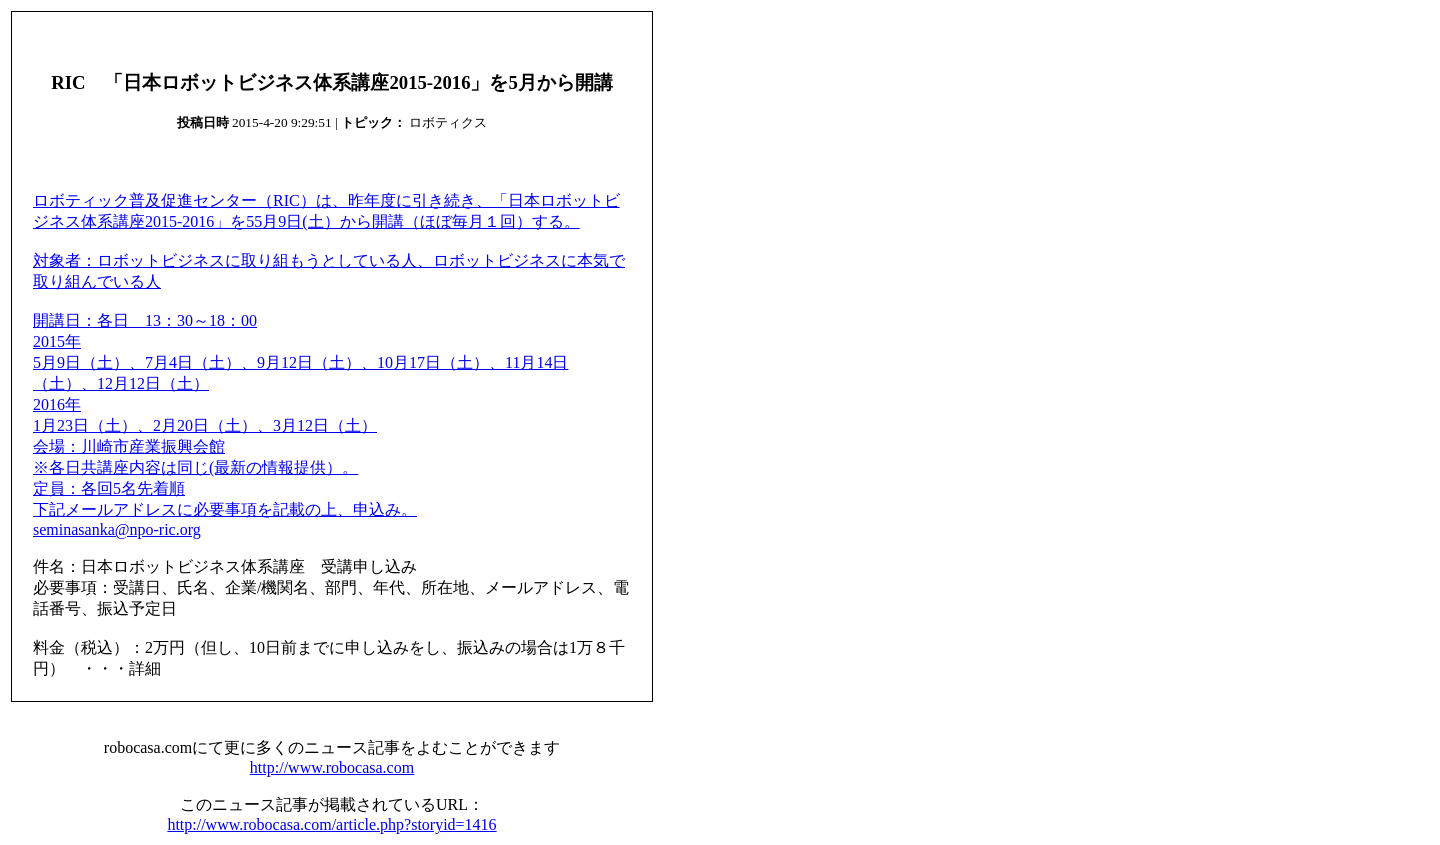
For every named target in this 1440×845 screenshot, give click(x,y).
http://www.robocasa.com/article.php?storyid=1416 (331, 824)
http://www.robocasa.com (332, 767)
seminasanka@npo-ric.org (117, 529)
